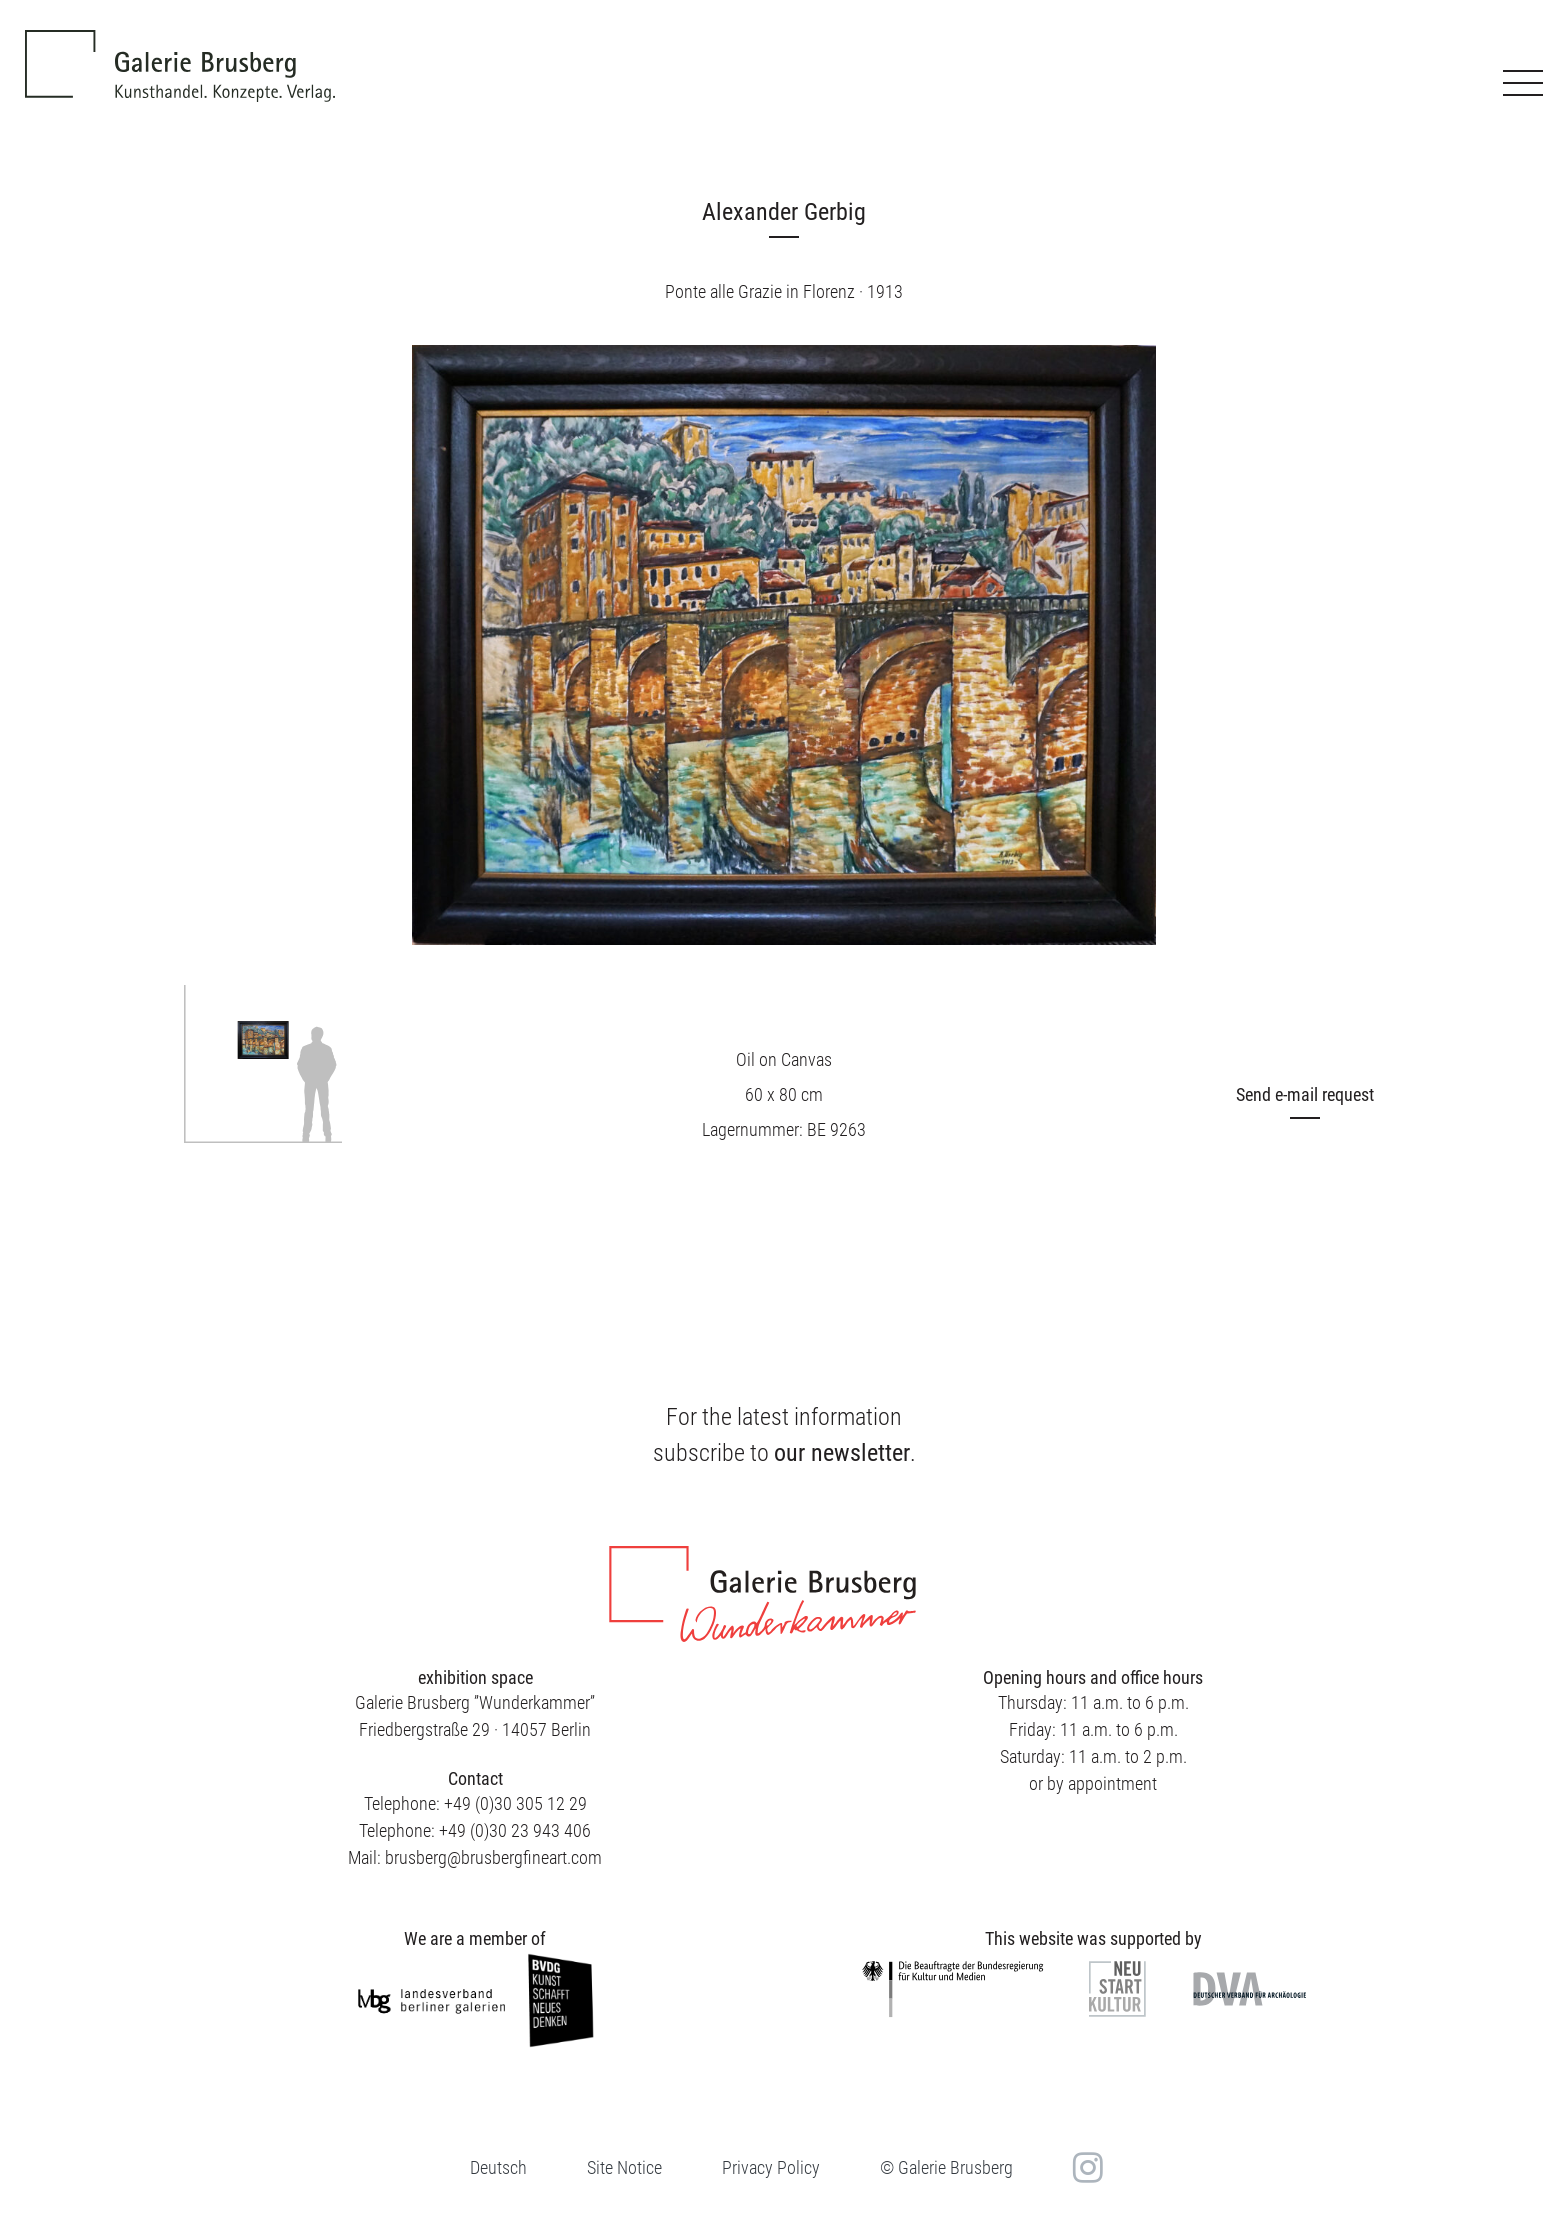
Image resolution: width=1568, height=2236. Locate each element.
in (1085, 2167)
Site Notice (624, 2167)
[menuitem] (498, 2167)
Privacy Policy (771, 2167)
